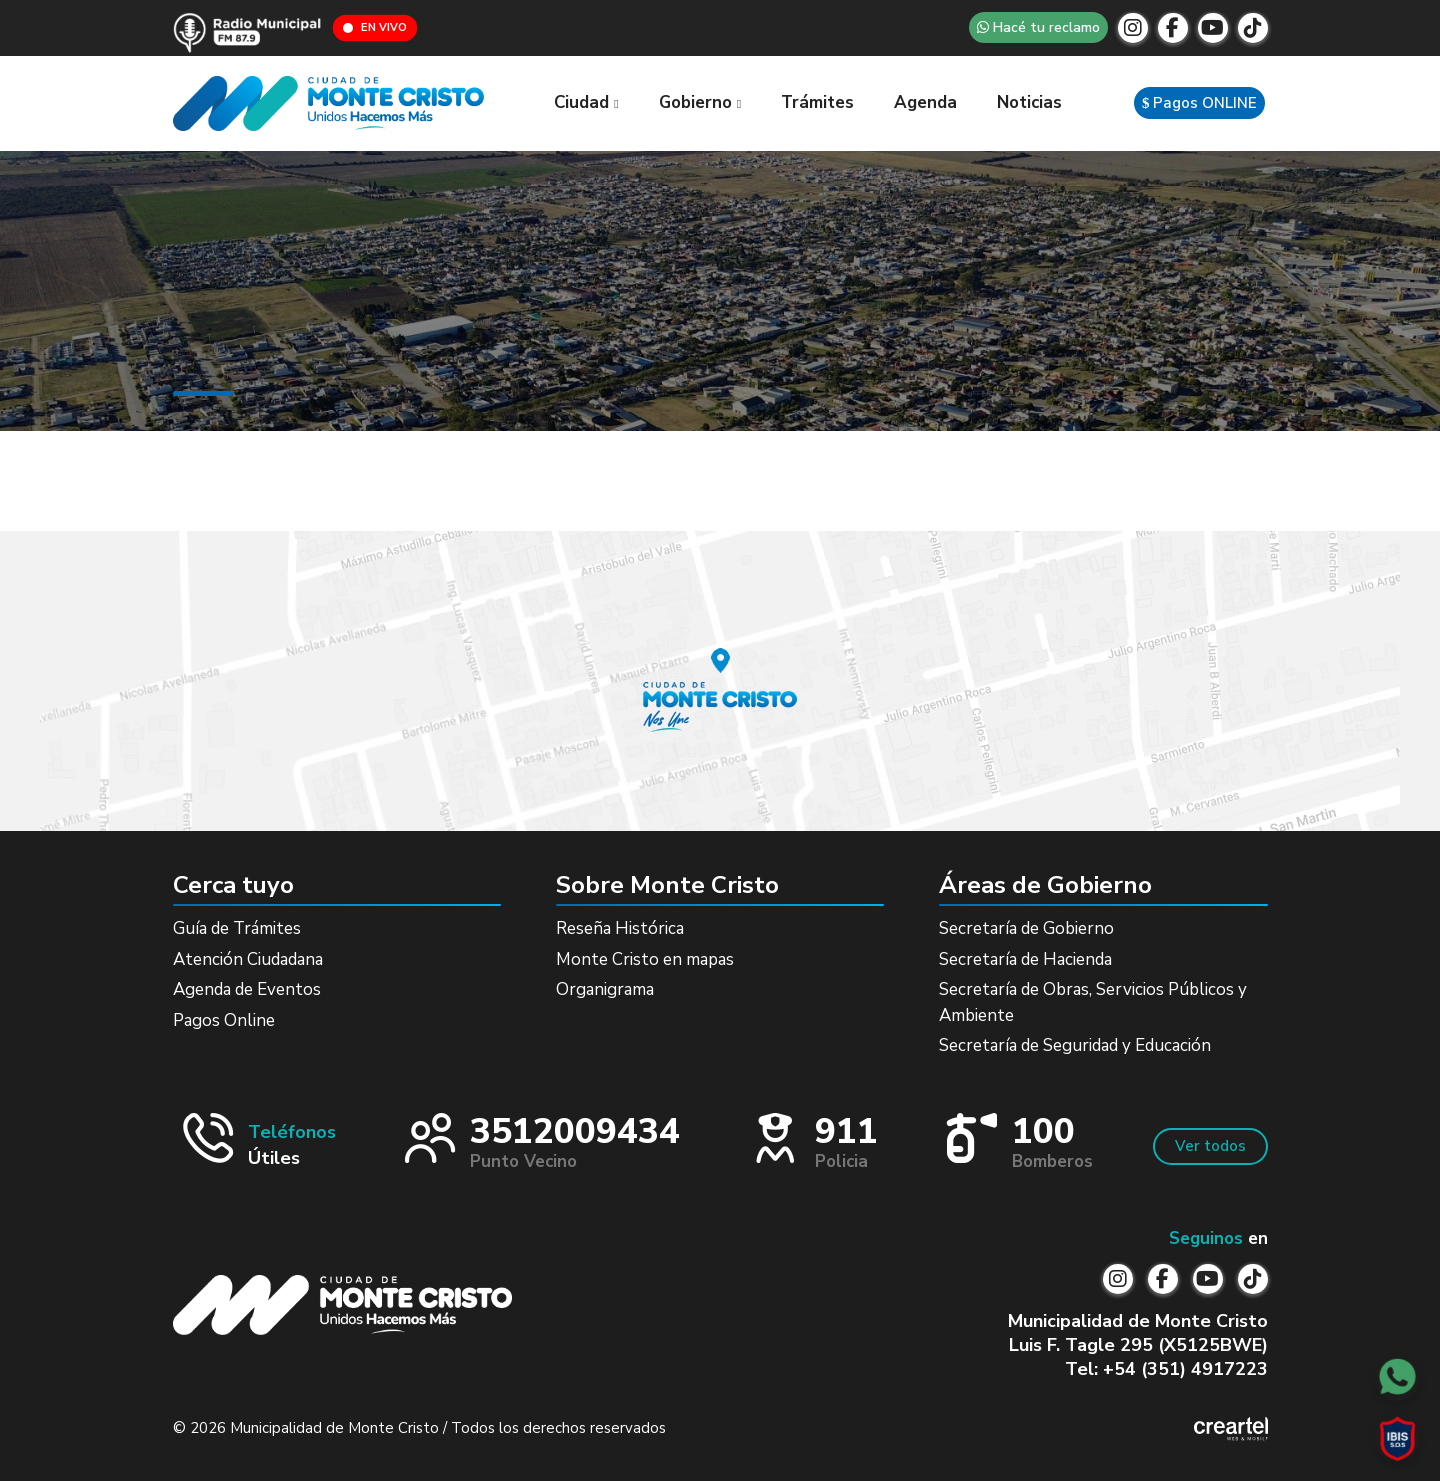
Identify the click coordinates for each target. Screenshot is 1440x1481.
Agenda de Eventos (247, 989)
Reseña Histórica (620, 928)
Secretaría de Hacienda (1025, 959)
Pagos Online (224, 1020)
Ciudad (586, 102)
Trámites (817, 102)
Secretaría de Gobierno (1026, 928)
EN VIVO (375, 27)
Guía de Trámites (237, 928)
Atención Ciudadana (248, 959)
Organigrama (605, 989)
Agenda (925, 102)
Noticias (1029, 102)
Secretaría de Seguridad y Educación (1075, 1045)
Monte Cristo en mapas (645, 959)
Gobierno (700, 102)
